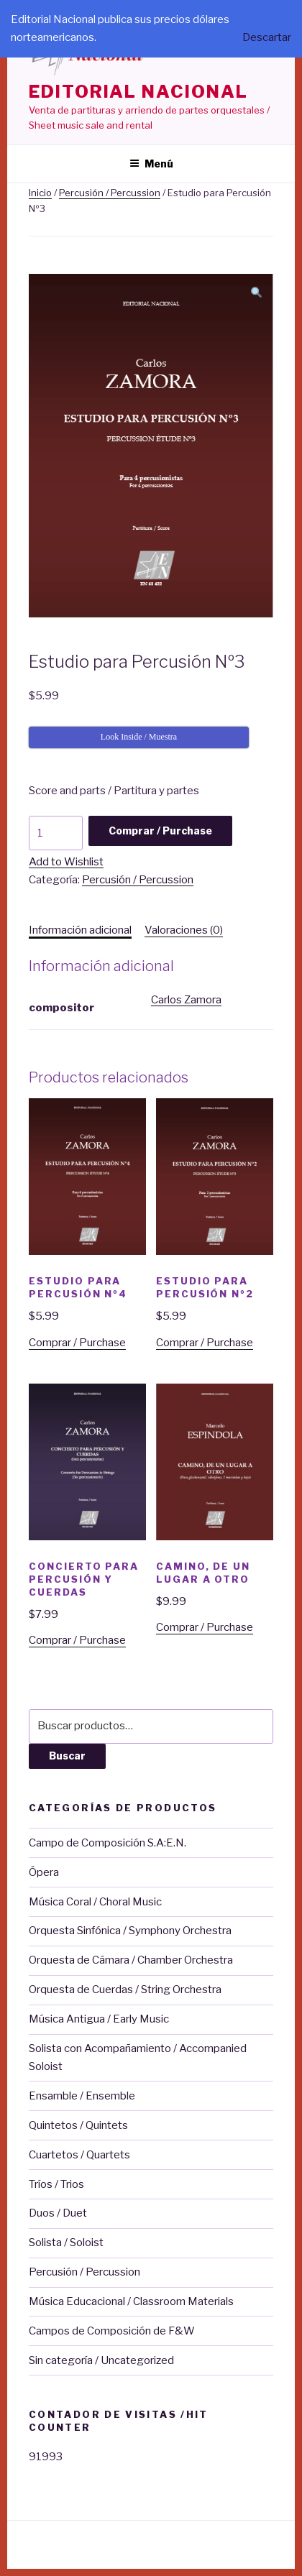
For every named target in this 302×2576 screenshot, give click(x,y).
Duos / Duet (58, 2213)
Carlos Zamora (186, 999)
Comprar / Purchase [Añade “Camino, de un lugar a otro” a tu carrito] (204, 1627)
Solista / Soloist (66, 2242)
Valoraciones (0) (184, 930)
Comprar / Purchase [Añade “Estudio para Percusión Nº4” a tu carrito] (77, 1342)
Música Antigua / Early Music (99, 2018)
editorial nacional (138, 91)
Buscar (67, 1755)
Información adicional (80, 930)
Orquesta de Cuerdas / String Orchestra (125, 1989)
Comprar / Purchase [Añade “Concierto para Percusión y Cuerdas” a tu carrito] (77, 1640)
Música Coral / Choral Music (95, 1901)
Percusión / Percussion (109, 192)
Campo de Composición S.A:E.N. (107, 1842)
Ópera (44, 1872)
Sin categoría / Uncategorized (101, 2360)
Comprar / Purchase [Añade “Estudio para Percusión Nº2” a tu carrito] (204, 1342)
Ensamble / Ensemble (82, 2095)
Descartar (266, 37)
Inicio (40, 192)
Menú (151, 163)
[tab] (80, 930)
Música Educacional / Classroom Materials (131, 2301)
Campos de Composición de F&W (112, 2330)
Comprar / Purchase (160, 830)
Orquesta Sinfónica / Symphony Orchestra (130, 1930)
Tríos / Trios (56, 2184)
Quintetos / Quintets (78, 2125)
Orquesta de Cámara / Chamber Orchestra (131, 1960)
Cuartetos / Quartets (79, 2154)
